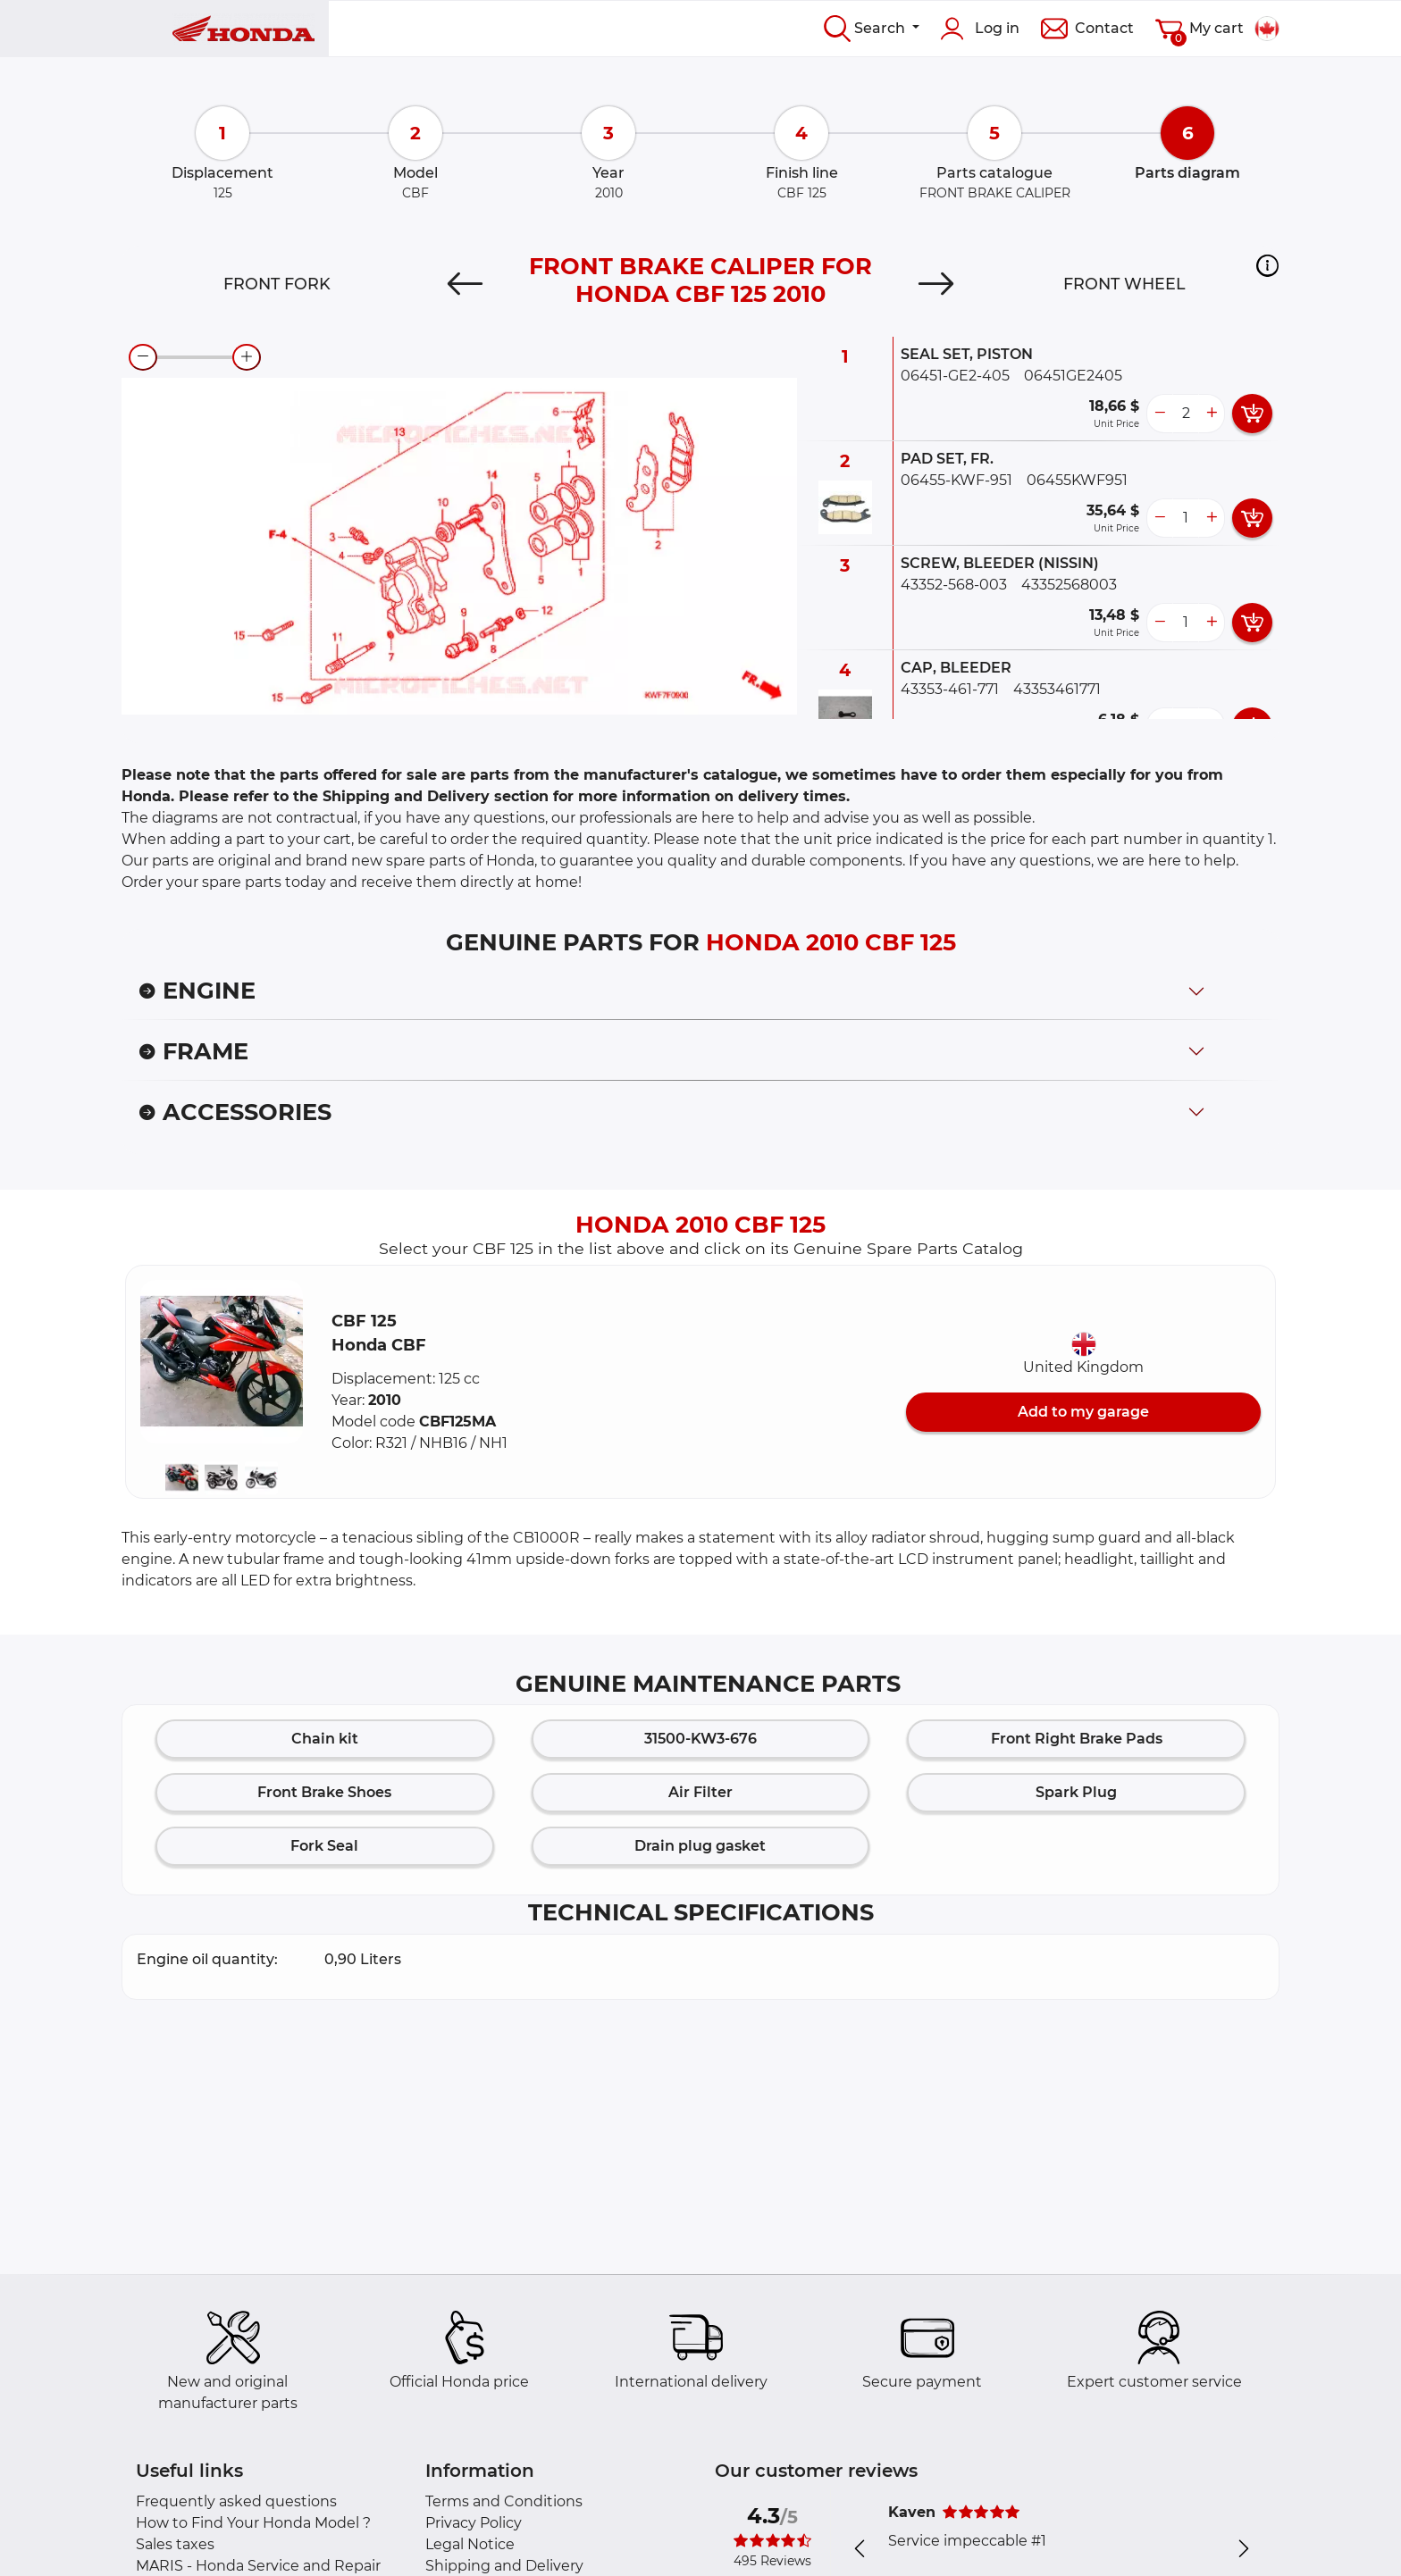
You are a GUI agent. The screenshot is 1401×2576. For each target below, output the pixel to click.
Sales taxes (175, 2544)
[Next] (936, 284)
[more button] (1211, 413)
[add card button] (1252, 413)
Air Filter (700, 1792)
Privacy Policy (473, 2522)
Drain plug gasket (700, 1845)
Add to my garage (1083, 1411)
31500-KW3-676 (700, 1738)
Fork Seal (324, 1845)
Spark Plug (1076, 1792)
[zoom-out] (143, 357)
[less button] (1159, 413)
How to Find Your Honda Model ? (253, 2522)
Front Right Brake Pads (1076, 1738)
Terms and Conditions (504, 2501)
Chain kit (324, 1738)
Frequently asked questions (236, 2501)
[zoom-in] (246, 357)
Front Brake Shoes (324, 1792)
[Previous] (465, 284)
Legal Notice (470, 2544)
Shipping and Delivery (504, 2565)
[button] (1267, 265)
